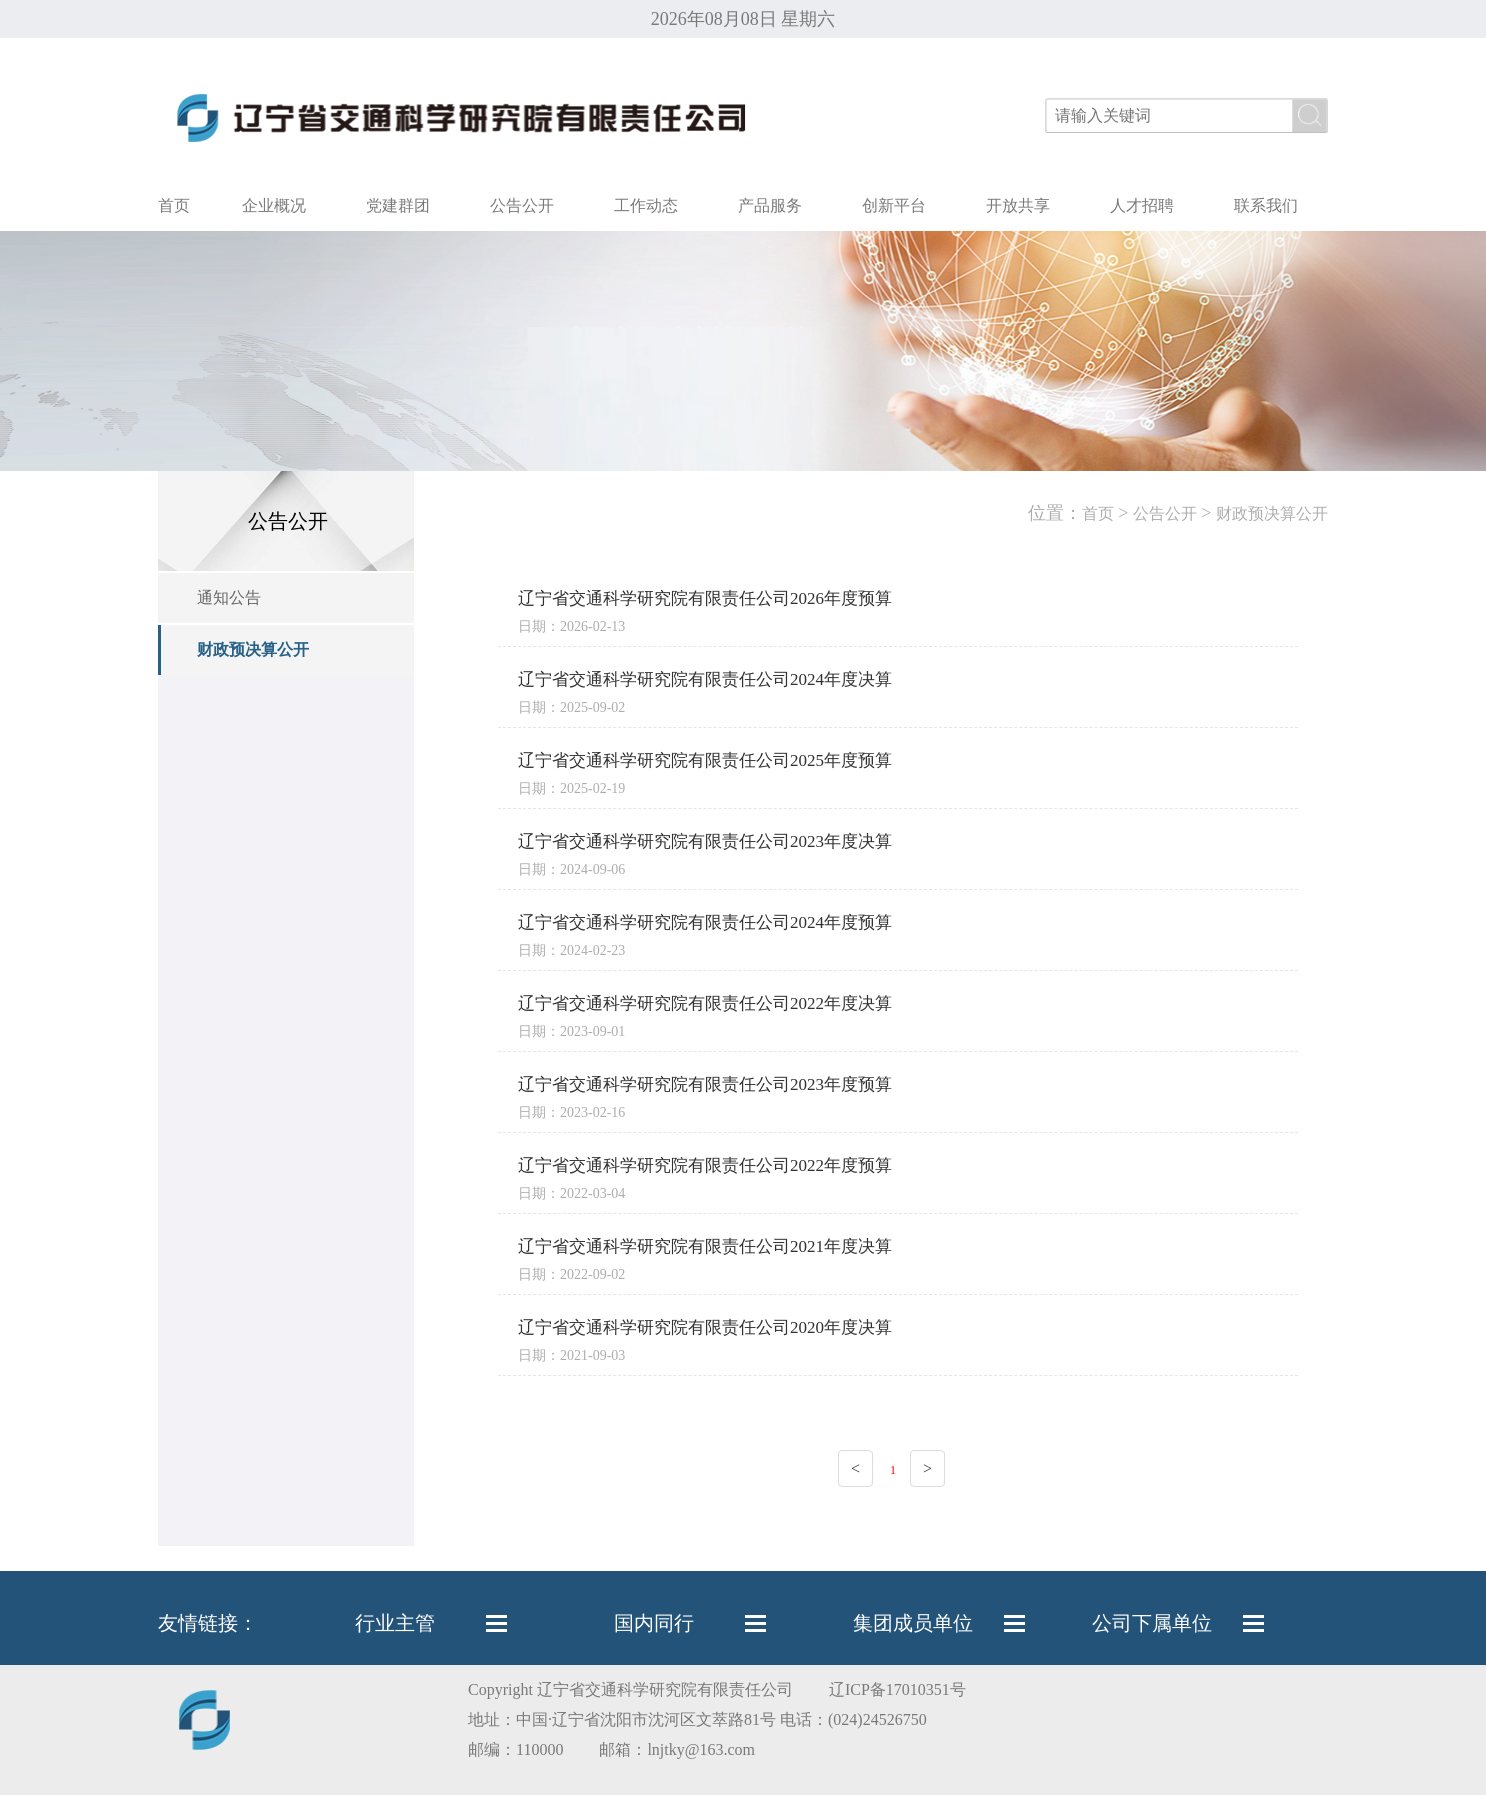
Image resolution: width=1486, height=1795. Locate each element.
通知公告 (229, 597)
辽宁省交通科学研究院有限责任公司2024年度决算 (705, 679)
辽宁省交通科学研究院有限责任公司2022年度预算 (705, 1165)
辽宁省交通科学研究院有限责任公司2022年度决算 (705, 1003)
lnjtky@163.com (701, 1749)
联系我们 (1266, 205)
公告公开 (522, 205)
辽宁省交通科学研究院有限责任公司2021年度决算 (705, 1246)
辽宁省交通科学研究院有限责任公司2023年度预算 (705, 1084)
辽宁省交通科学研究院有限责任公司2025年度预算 (705, 760)
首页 (174, 205)
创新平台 (894, 205)
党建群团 (398, 205)
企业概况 (274, 205)
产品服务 (770, 205)
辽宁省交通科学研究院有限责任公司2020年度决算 (705, 1327)
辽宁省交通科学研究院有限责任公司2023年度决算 (705, 841)
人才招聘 (1142, 205)
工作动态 (646, 205)
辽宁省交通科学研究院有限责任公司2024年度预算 (705, 922)
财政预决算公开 (253, 649)
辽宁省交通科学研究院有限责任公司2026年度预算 (705, 598)
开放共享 (1018, 205)
